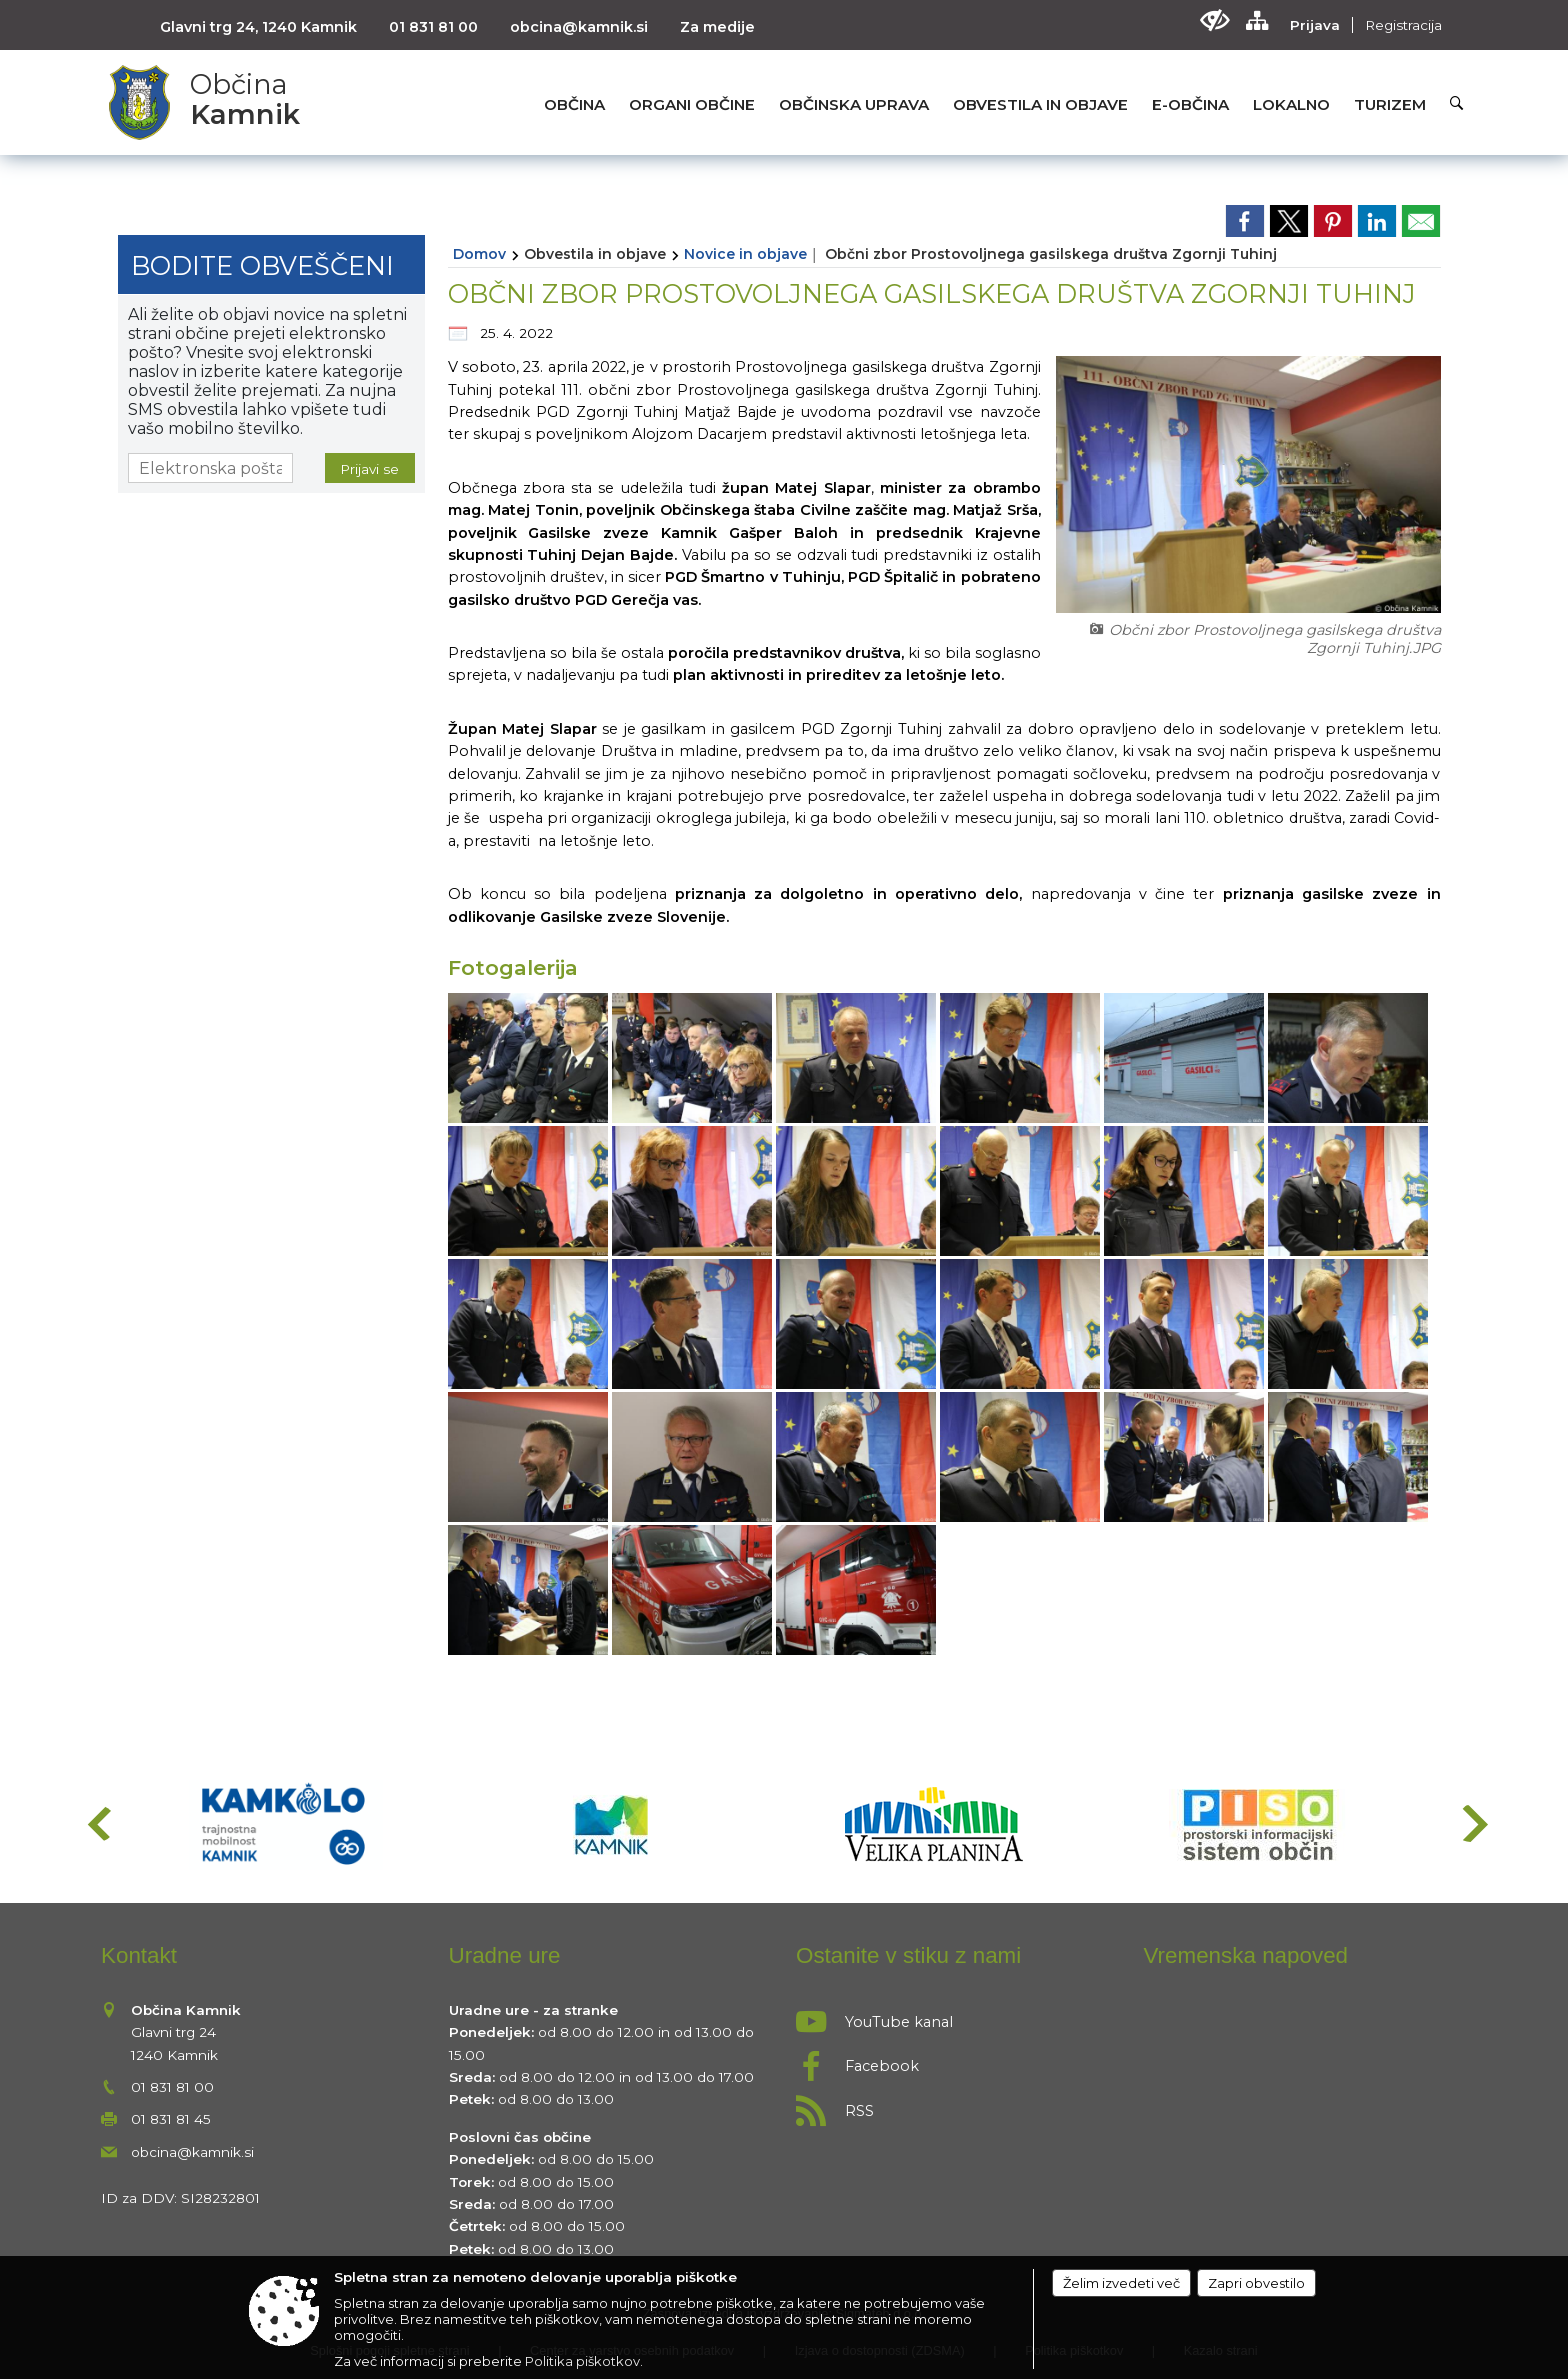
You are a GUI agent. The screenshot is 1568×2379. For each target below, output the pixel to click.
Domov (479, 254)
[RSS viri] (958, 2105)
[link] (1245, 221)
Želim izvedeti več (1121, 2283)
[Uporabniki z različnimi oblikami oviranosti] (1214, 20)
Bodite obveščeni (262, 265)
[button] (97, 1823)
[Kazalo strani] (1256, 20)
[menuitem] (574, 104)
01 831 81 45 (171, 2119)
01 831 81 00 (433, 27)
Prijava (1315, 25)
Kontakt (139, 1955)
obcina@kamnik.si (579, 27)
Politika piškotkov (582, 2361)
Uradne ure (505, 1955)
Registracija (1403, 25)
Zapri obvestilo (1256, 2283)
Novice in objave (745, 254)
